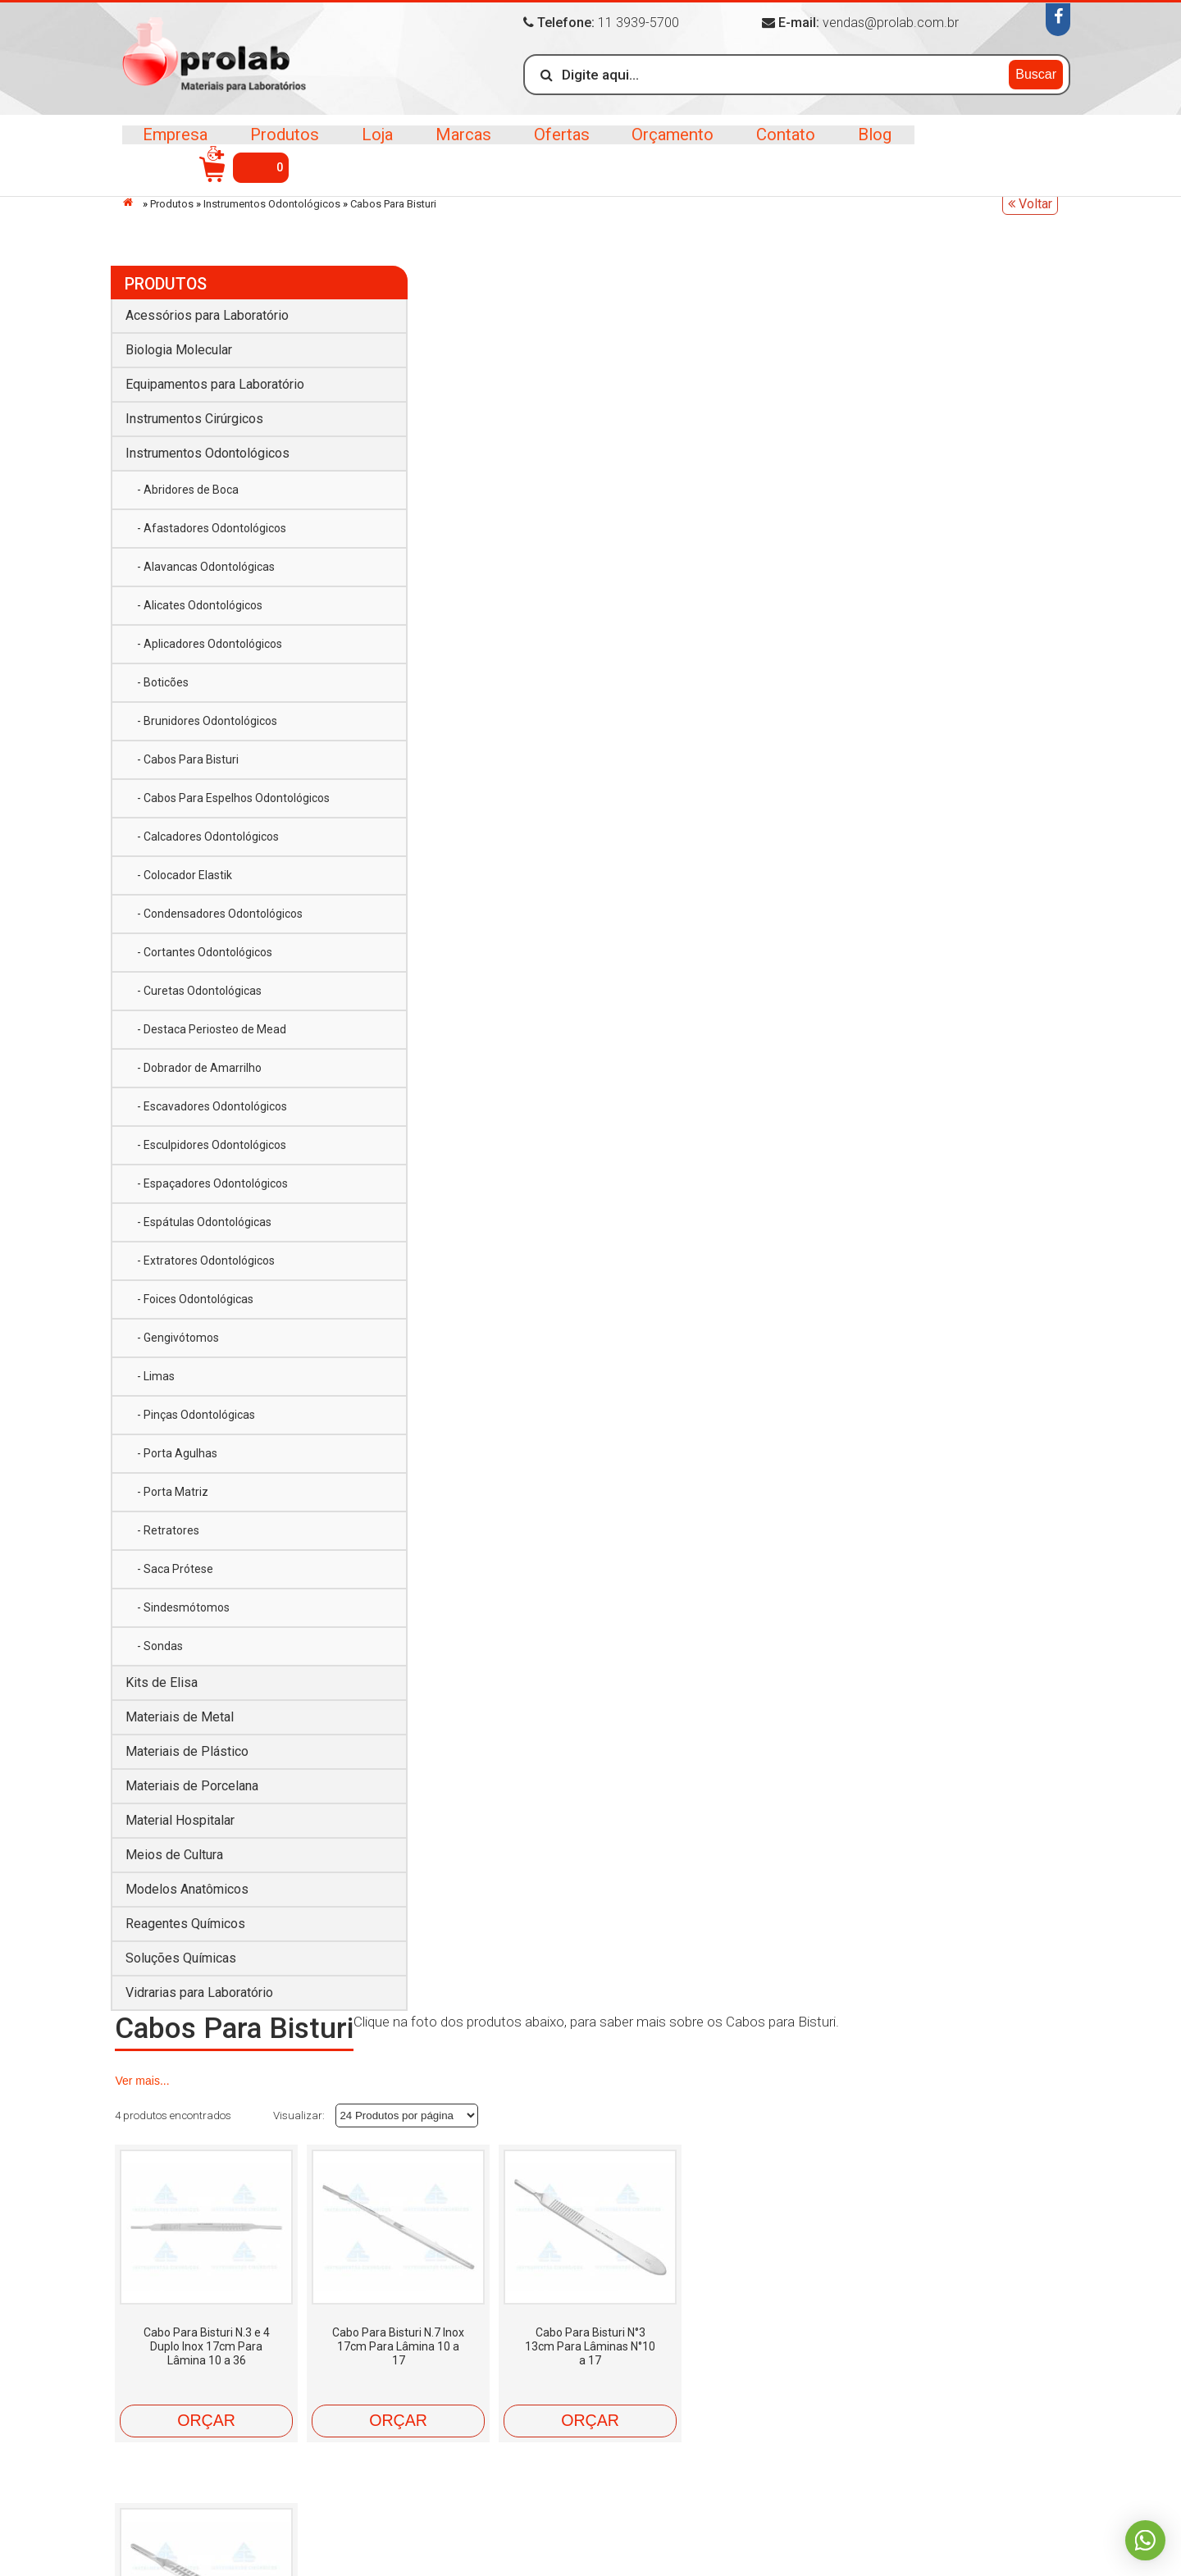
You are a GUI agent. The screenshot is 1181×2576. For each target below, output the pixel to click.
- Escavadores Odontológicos (212, 1115)
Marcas (457, 147)
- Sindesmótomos (183, 1616)
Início (131, 202)
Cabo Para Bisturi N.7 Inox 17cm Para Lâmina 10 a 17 (613, 600)
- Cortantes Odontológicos (204, 961)
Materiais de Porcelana (191, 1795)
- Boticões (163, 674)
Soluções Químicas (180, 1967)
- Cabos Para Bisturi (188, 751)
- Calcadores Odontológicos (208, 845)
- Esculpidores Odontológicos (211, 1153)
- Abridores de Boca (188, 481)
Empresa (175, 147)
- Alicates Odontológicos (199, 597)
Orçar (437, 674)
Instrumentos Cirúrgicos (194, 410)
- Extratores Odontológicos (206, 1269)
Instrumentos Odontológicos (271, 204)
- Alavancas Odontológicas (206, 558)
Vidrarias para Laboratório (199, 2001)
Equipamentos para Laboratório (214, 376)
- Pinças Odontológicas (196, 1423)
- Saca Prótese (175, 1577)
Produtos (282, 147)
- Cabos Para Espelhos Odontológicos (195, 798)
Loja (374, 147)
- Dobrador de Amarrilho (199, 1076)
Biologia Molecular (178, 341)
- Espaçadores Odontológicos (212, 1192)
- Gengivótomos (178, 1346)
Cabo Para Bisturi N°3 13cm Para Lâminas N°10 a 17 (789, 600)
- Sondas (160, 1655)
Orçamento (663, 147)
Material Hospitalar (180, 1829)
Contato (775, 147)
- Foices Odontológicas (195, 1308)
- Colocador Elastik (184, 884)
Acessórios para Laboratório (207, 307)
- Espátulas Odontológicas (204, 1231)
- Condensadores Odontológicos (220, 922)
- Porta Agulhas (177, 1462)
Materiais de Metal (179, 1726)
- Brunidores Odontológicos (207, 712)
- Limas (156, 1385)
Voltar (1030, 204)
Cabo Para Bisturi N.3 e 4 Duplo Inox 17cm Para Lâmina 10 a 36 (438, 600)
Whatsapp (1144, 2539)
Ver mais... (876, 328)
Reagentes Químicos (185, 1932)
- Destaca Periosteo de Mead (211, 1038)
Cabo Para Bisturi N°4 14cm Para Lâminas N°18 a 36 (964, 600)
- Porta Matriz (172, 1500)
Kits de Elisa (161, 1691)
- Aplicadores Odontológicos (209, 635)
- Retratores (168, 1539)
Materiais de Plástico (187, 1760)
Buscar (1035, 73)
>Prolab (218, 60)
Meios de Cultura (174, 1864)
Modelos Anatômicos (187, 1898)
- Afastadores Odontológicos (211, 520)
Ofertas (554, 147)
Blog (861, 147)
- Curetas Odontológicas (199, 999)
